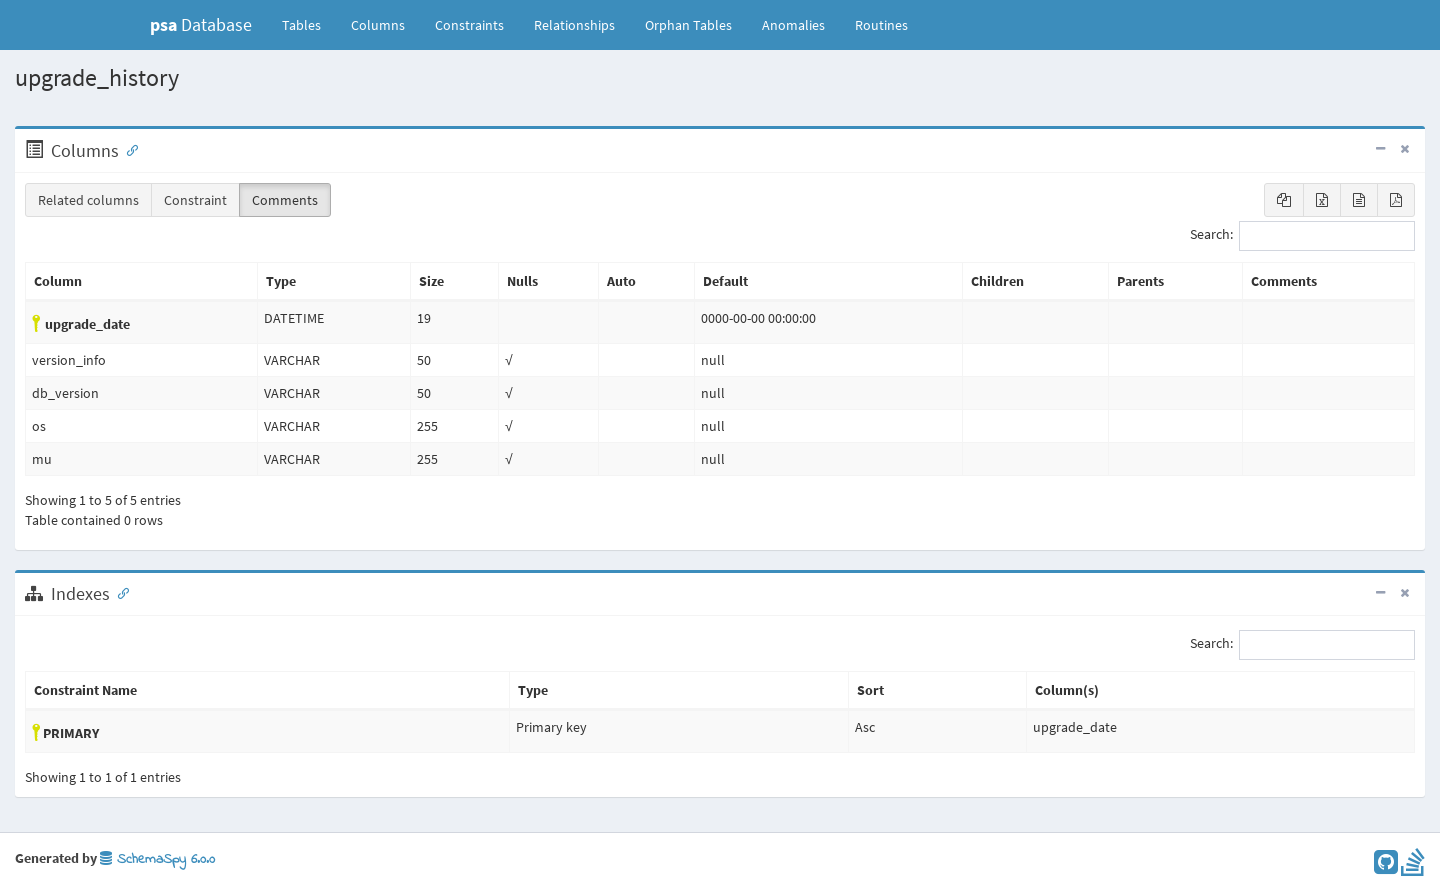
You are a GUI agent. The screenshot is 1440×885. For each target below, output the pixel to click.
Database (201, 24)
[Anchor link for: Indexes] (119, 592)
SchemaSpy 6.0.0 (157, 859)
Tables (309, 24)
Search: (1302, 236)
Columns (378, 25)
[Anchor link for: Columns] (128, 149)
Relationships (574, 25)
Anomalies (793, 25)
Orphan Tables (688, 25)
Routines (881, 25)
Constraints (469, 25)
